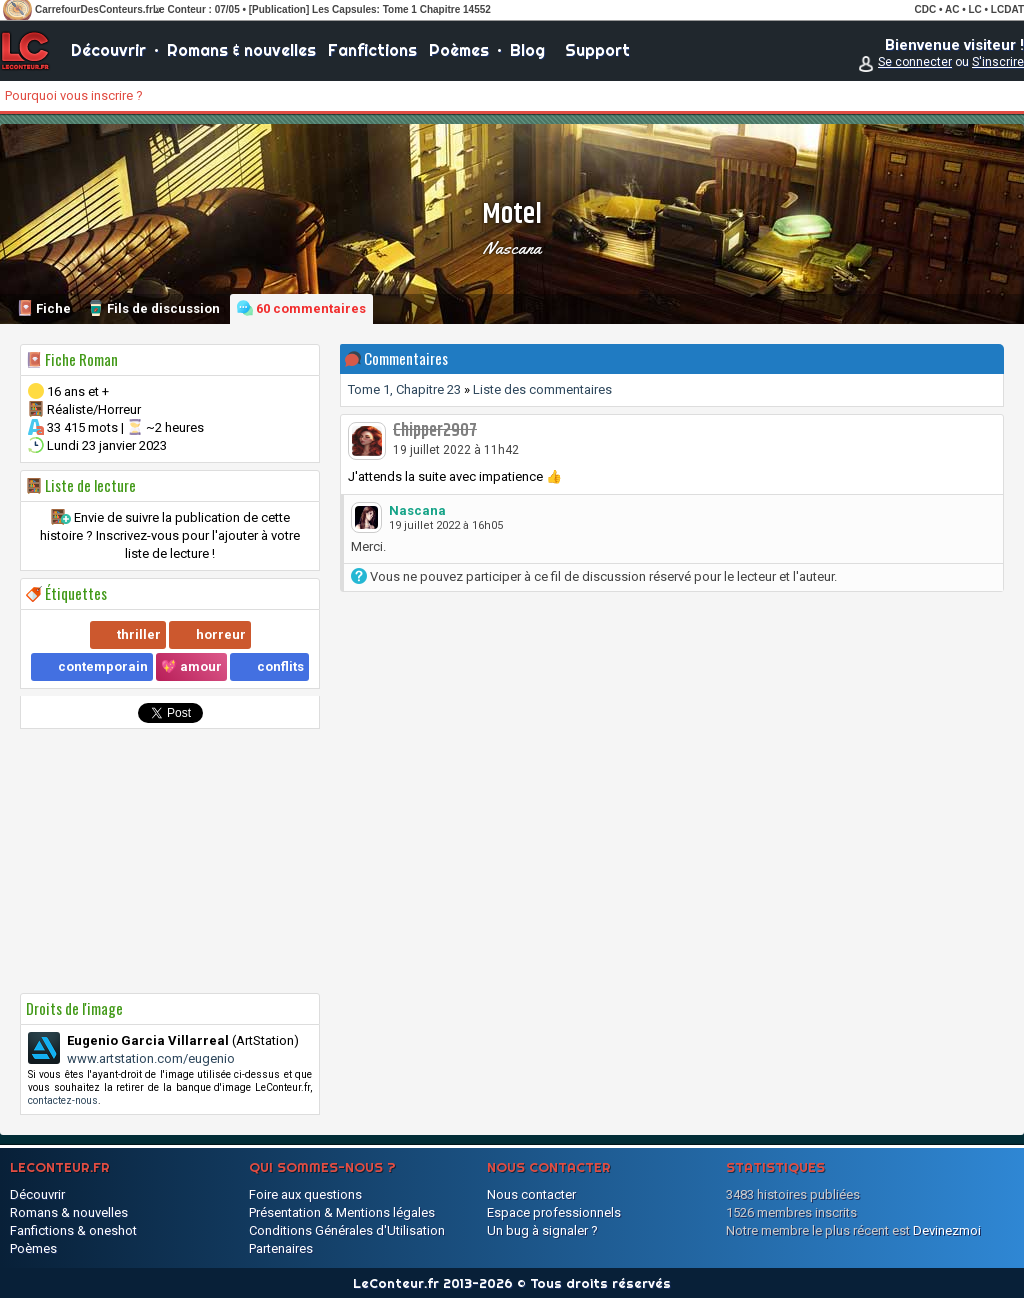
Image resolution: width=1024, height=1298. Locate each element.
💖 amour (191, 666)
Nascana (512, 248)
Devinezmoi (947, 1230)
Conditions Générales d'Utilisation (347, 1230)
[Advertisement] (170, 861)
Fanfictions (372, 50)
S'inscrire (998, 62)
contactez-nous (63, 1100)
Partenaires (281, 1248)
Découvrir (108, 50)
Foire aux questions (305, 1194)
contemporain (103, 666)
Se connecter (915, 62)
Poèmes (459, 50)
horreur (221, 634)
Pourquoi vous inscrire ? (74, 95)
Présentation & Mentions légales (342, 1212)
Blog (527, 50)
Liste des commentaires (542, 389)
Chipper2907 (435, 431)
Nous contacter (531, 1194)
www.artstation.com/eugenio (151, 1058)
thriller (139, 634)
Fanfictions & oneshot (73, 1230)
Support (597, 50)
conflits (280, 666)
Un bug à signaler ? (542, 1230)
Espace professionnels (554, 1212)
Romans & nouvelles (241, 50)
